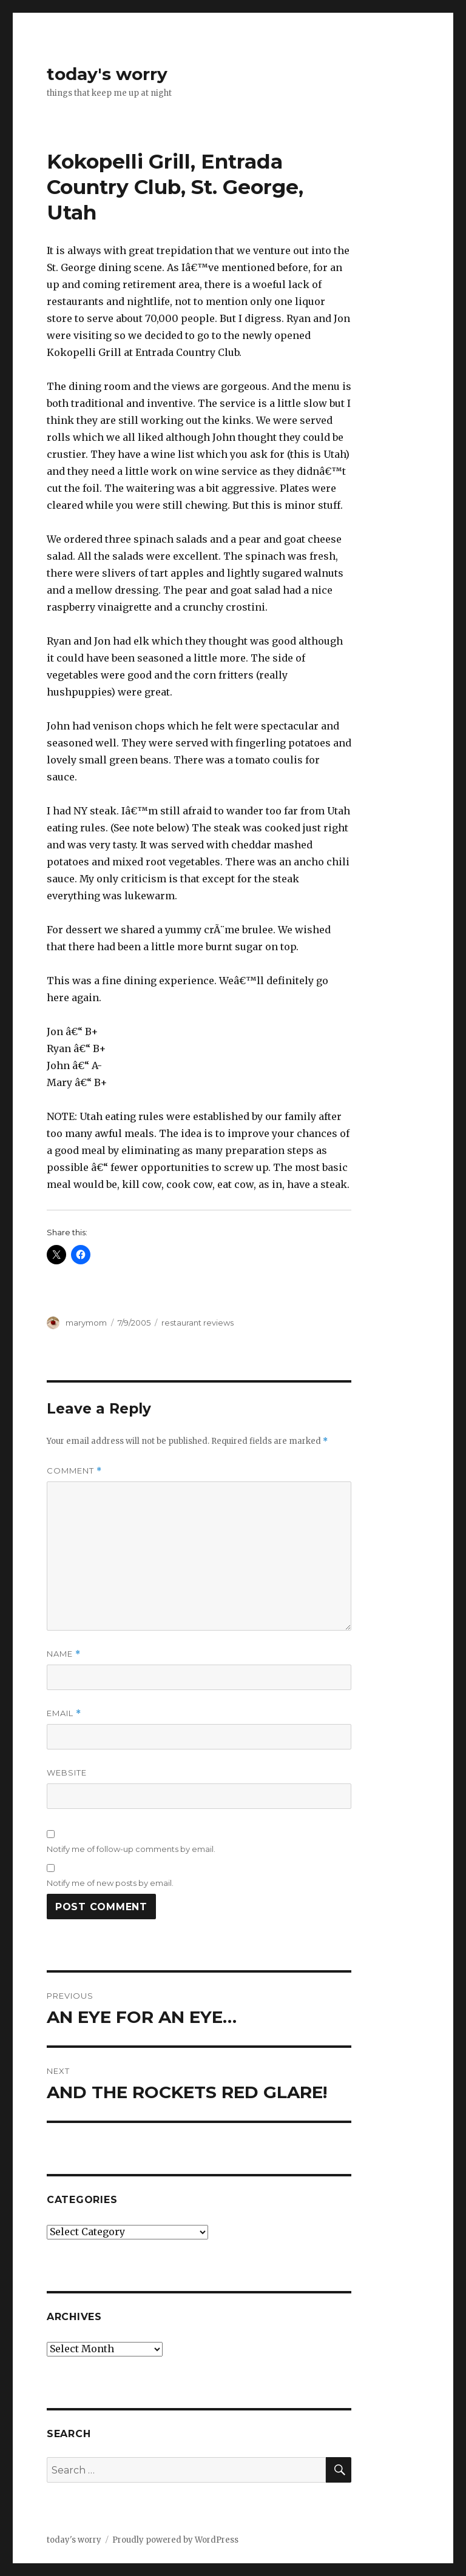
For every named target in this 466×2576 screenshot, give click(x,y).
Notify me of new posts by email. (110, 1883)
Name (64, 1654)
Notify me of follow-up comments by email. (131, 1849)
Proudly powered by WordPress (175, 2540)
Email (64, 1713)
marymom (86, 1322)
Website (67, 1772)
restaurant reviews (197, 1322)
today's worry (107, 74)
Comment (74, 1471)
